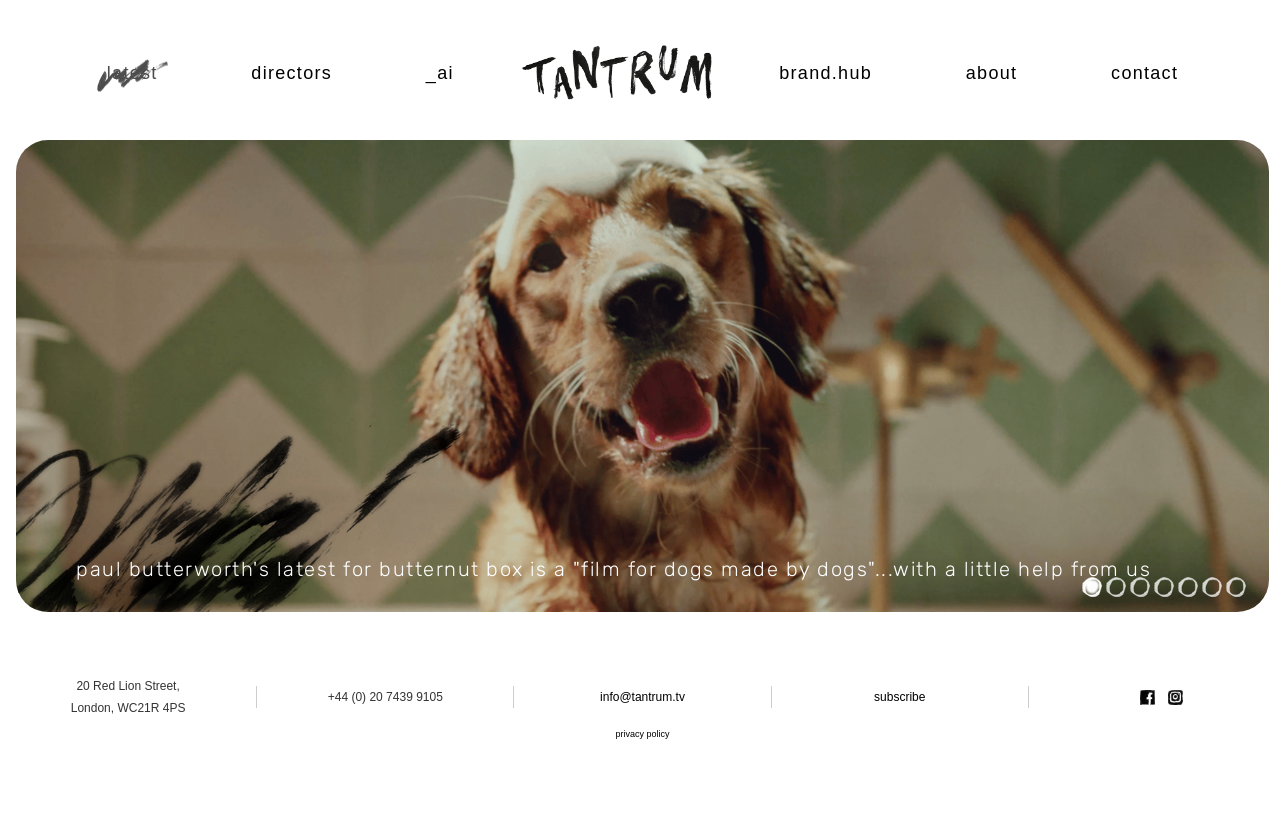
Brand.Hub (825, 73)
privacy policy (642, 734)
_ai (440, 73)
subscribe (899, 697)
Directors (291, 73)
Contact (1144, 73)
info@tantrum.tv (642, 697)
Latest (132, 73)
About (992, 73)
